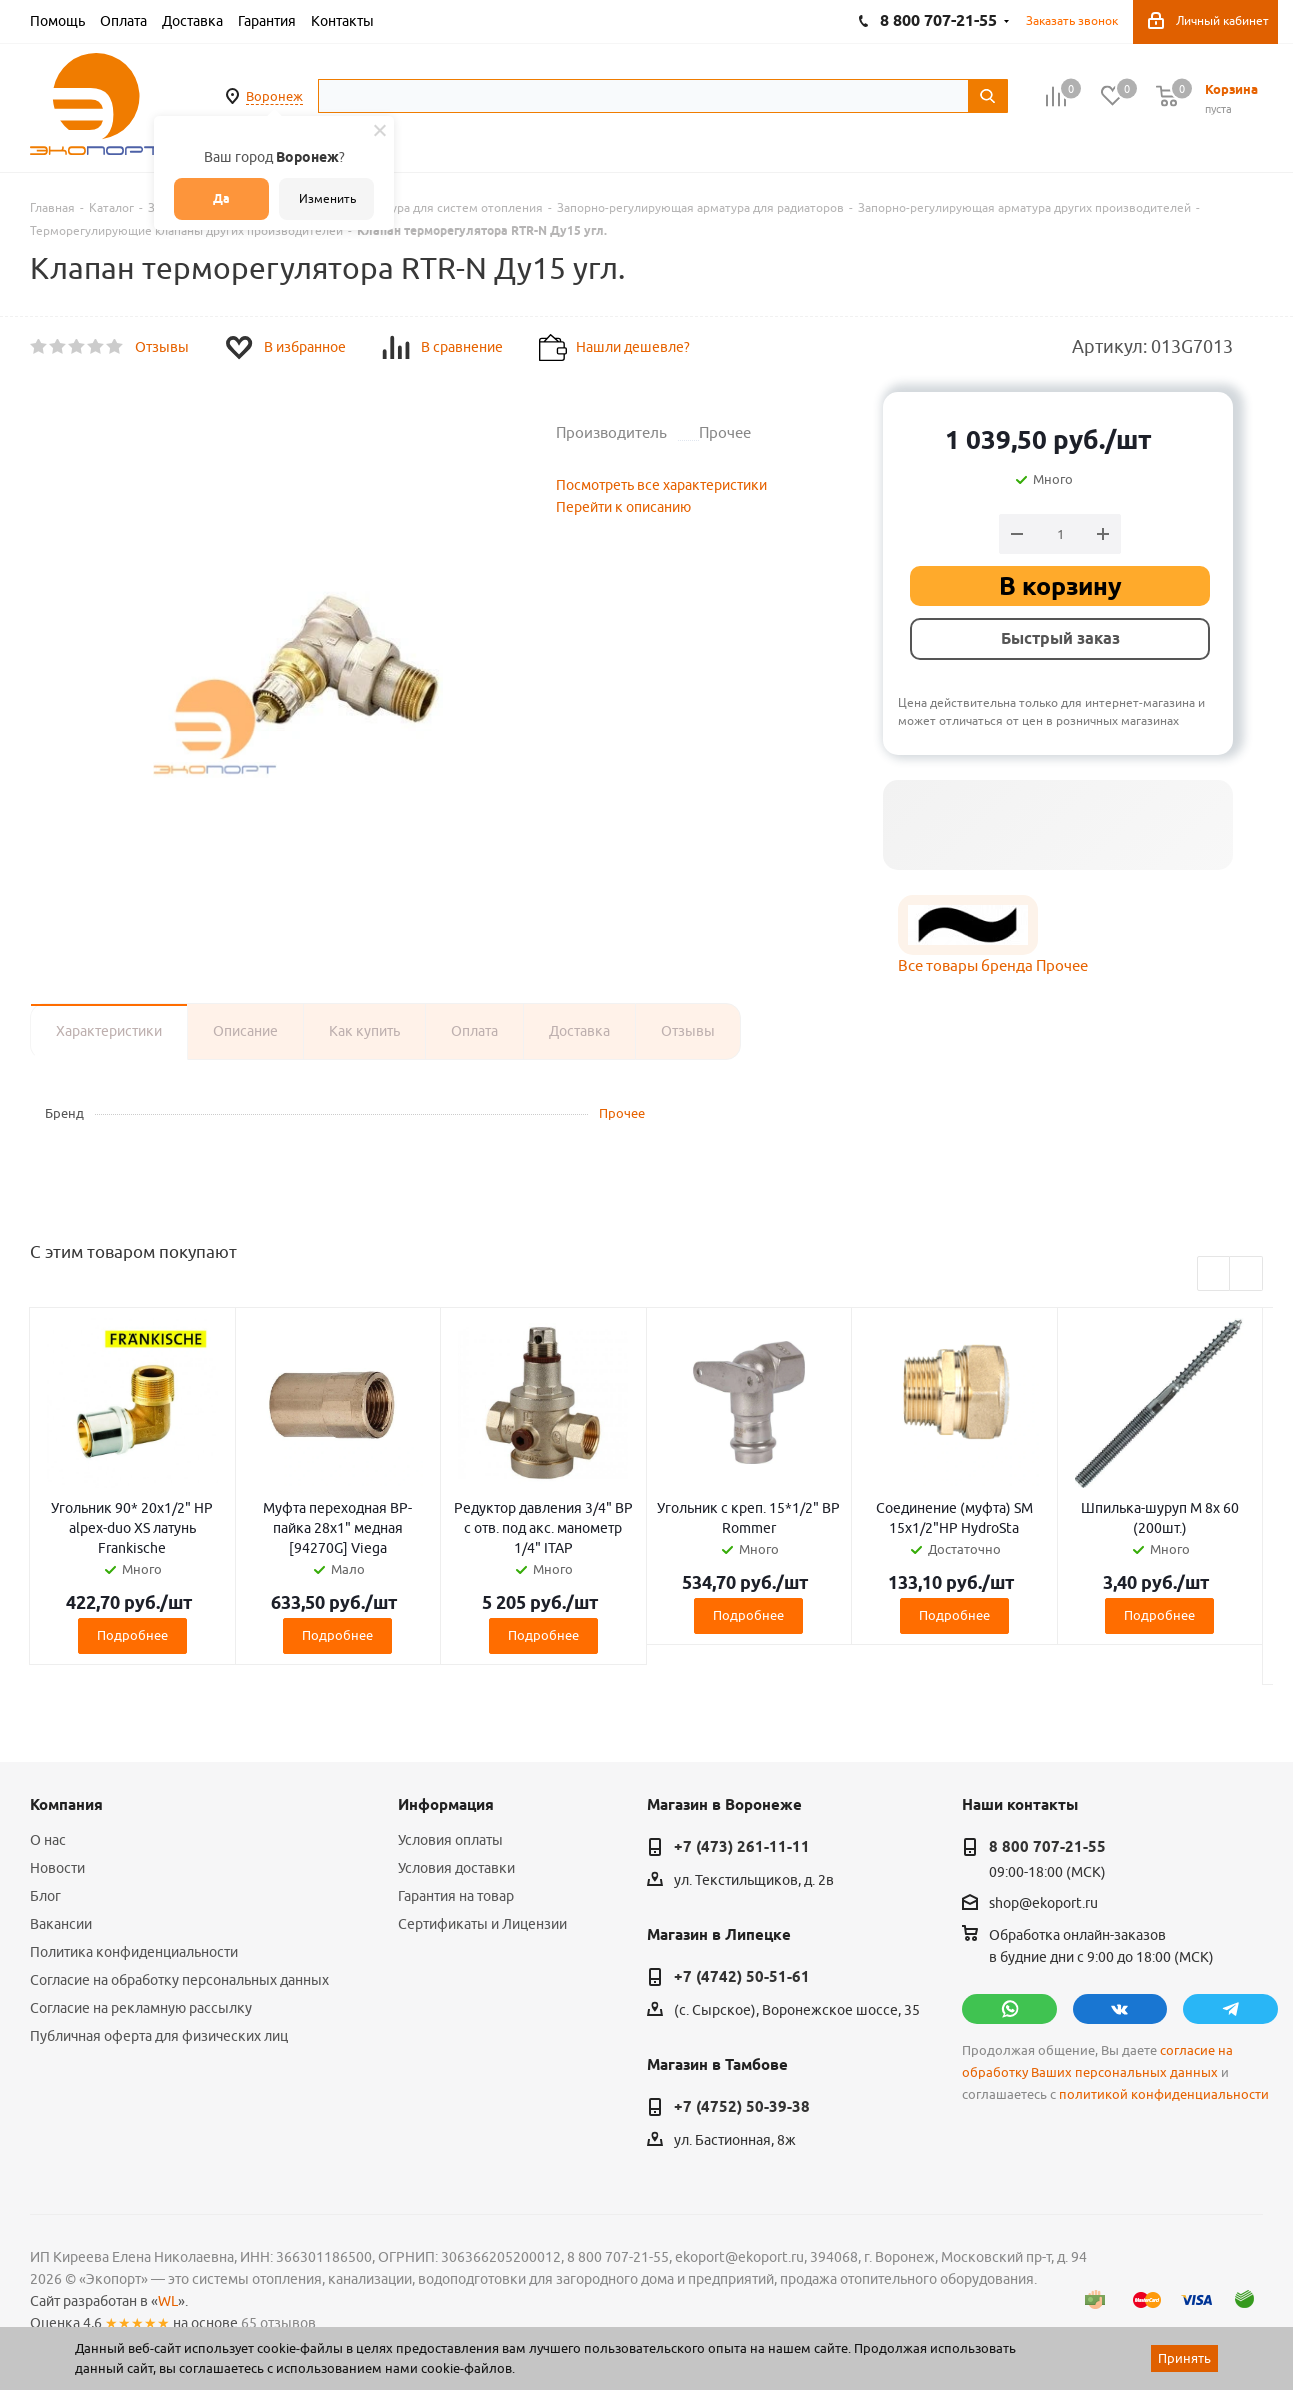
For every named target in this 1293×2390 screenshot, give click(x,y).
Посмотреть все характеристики (661, 485)
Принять (1184, 2358)
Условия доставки (456, 1868)
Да (221, 198)
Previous (1214, 1274)
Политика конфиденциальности (134, 1952)
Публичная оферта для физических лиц (159, 2036)
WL (168, 2301)
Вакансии (61, 1924)
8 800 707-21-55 (1047, 1847)
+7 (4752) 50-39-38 (742, 2107)
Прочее (622, 1113)
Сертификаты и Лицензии (482, 1924)
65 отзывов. (280, 2323)
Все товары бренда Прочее (993, 965)
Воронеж (274, 96)
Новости (57, 1868)
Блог (45, 1896)
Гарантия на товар (456, 1896)
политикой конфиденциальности (1164, 2094)
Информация (446, 1805)
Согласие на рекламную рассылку (141, 2008)
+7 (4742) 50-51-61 (742, 1977)
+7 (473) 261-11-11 (742, 1847)
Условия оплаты (450, 1840)
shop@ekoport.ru (1043, 1903)
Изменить (327, 198)
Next (1246, 1274)
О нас (48, 1840)
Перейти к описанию (623, 507)
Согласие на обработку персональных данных (179, 1980)
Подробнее (132, 1635)
